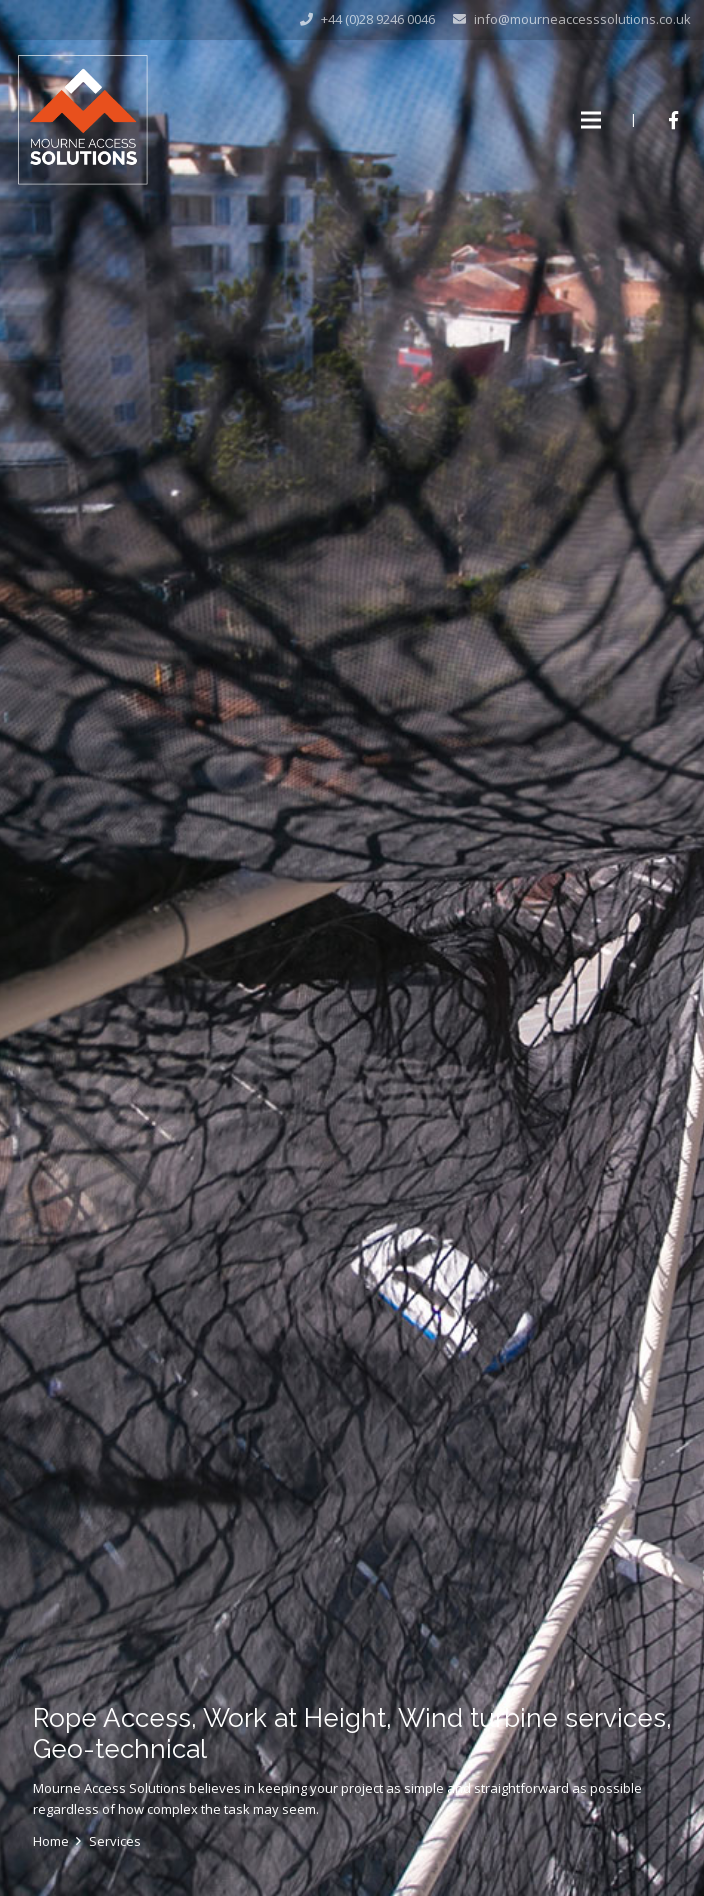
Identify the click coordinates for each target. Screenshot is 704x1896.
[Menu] (591, 120)
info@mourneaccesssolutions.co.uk (582, 19)
